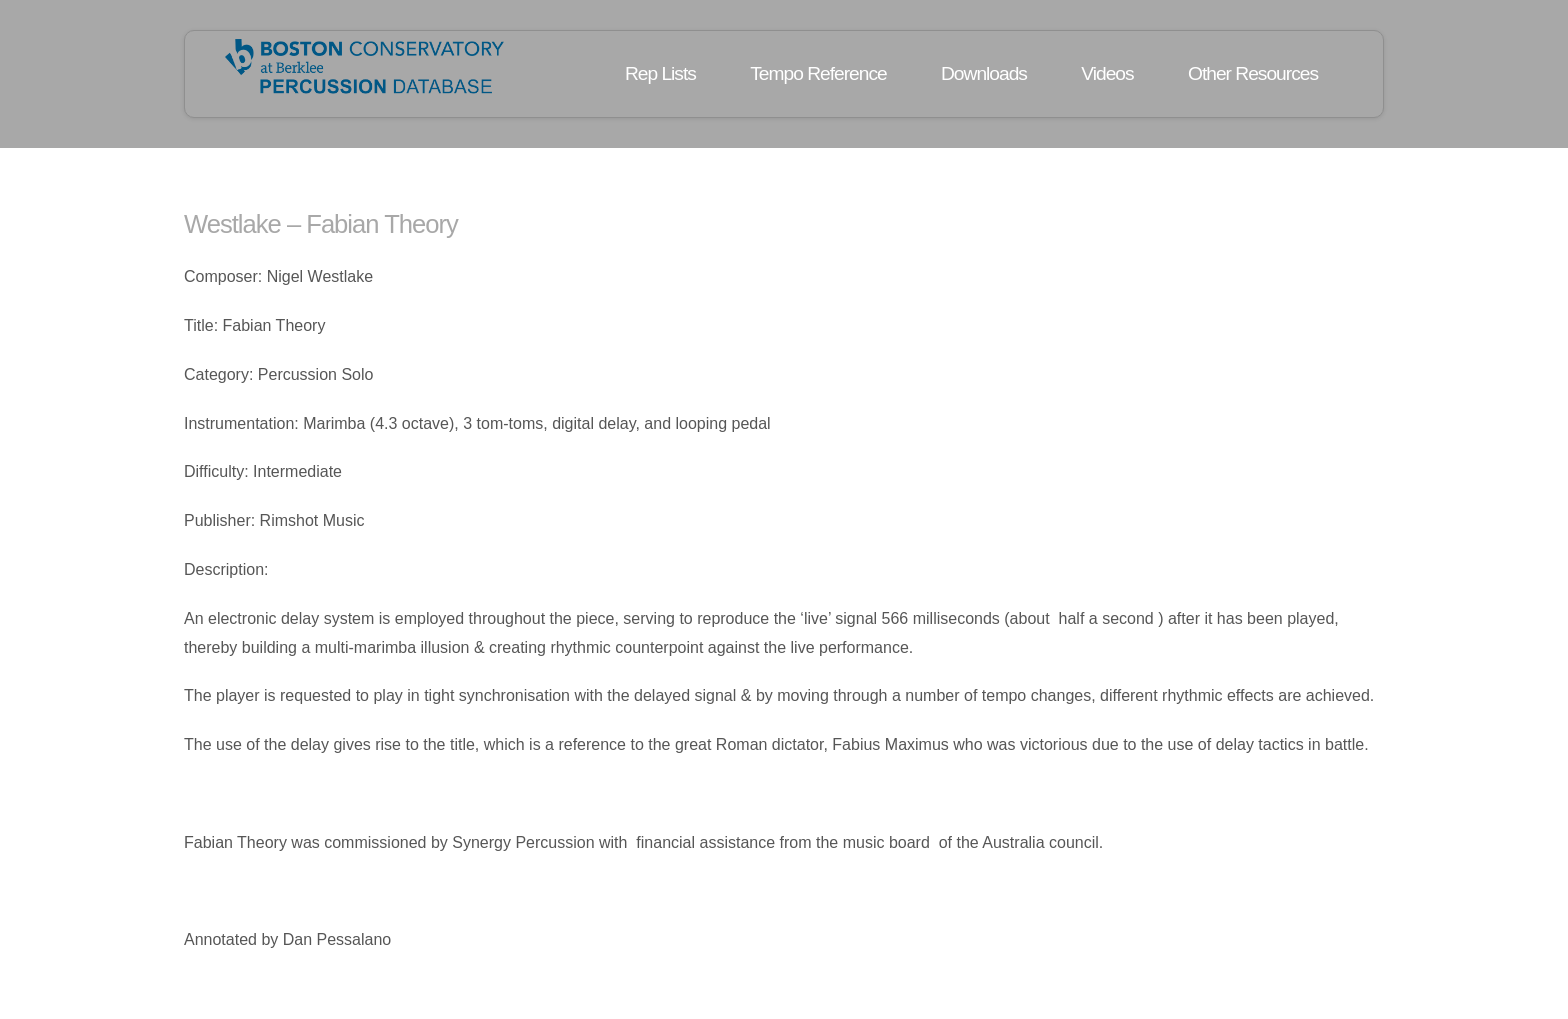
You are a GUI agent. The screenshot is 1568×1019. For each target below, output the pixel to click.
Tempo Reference (818, 73)
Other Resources (1253, 73)
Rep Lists (660, 73)
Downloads (984, 73)
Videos (1107, 73)
